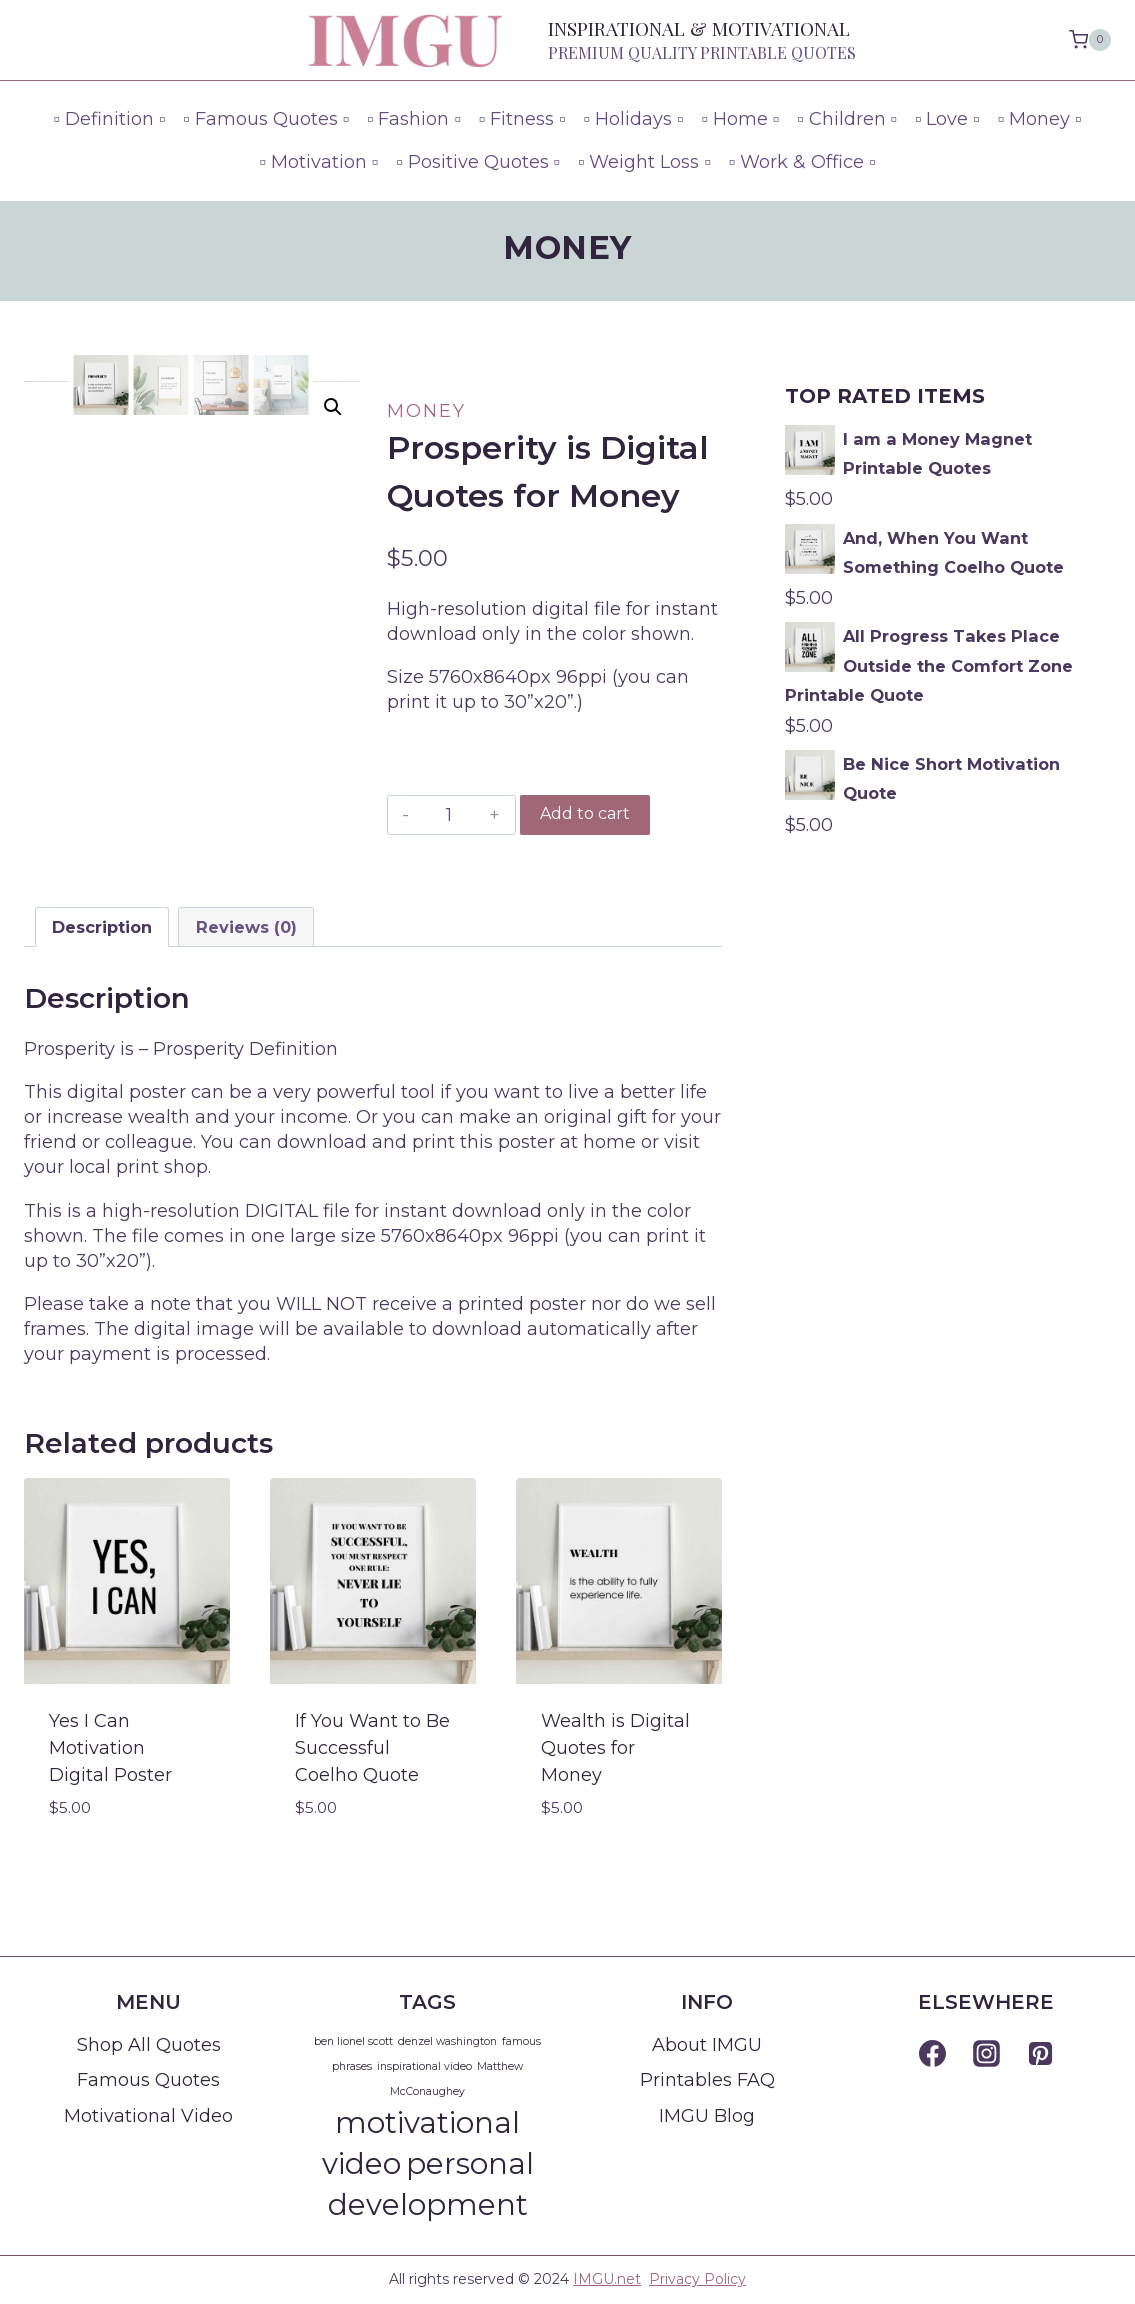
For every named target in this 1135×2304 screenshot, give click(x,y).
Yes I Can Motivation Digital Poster (110, 1748)
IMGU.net (607, 2279)
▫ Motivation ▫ (318, 162)
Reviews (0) (246, 927)
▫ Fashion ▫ (414, 119)
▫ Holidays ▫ (634, 119)
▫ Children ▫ (847, 119)
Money (567, 247)
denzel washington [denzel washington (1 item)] (447, 2041)
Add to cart (585, 813)
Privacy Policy (697, 2279)
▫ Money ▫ (1040, 119)
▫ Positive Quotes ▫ (478, 162)
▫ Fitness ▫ (522, 119)
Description (102, 927)
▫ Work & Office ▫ (802, 162)
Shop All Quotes (149, 2045)
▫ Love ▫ (947, 119)
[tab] (102, 927)
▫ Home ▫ (740, 119)
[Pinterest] (1040, 2054)
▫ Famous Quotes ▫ (266, 119)
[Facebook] (932, 2054)
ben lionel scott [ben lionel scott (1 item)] (353, 2041)
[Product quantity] (449, 815)
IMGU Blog (707, 2116)
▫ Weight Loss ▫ (644, 162)
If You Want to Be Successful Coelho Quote (372, 1748)
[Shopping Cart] (1090, 40)
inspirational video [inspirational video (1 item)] (424, 2066)
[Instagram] (986, 2054)
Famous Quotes (148, 2080)
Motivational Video (148, 2116)
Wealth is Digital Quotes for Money (615, 1748)
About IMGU (707, 2045)
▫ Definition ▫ (110, 119)
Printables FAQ (707, 2080)
